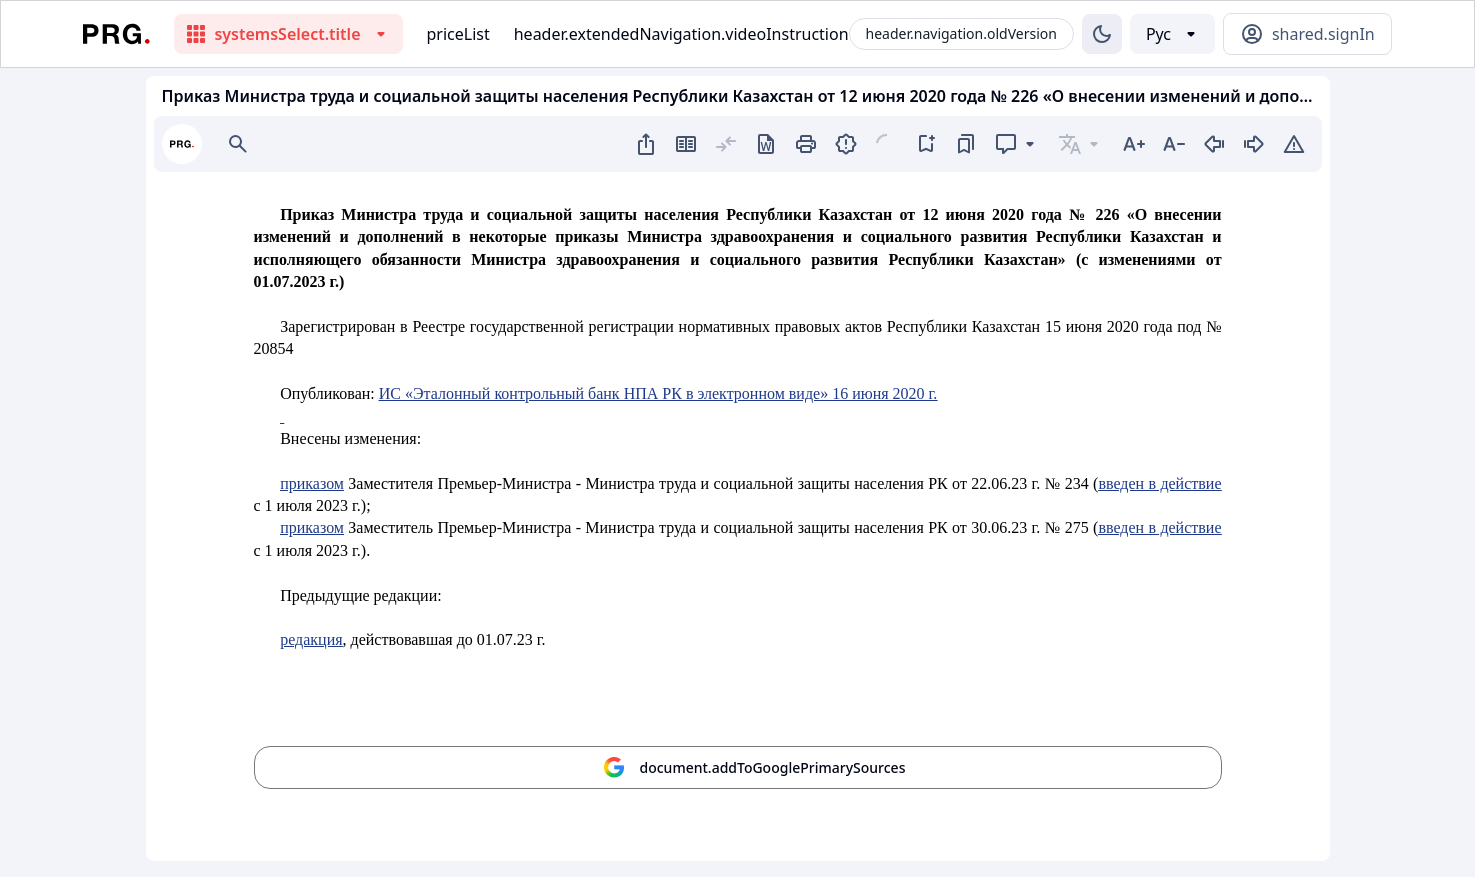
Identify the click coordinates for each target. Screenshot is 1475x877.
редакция (311, 639)
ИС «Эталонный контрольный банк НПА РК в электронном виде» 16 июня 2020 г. (658, 393)
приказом (312, 483)
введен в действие (1159, 483)
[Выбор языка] (1172, 34)
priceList (458, 34)
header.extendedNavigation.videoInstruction (681, 34)
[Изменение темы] (1102, 34)
